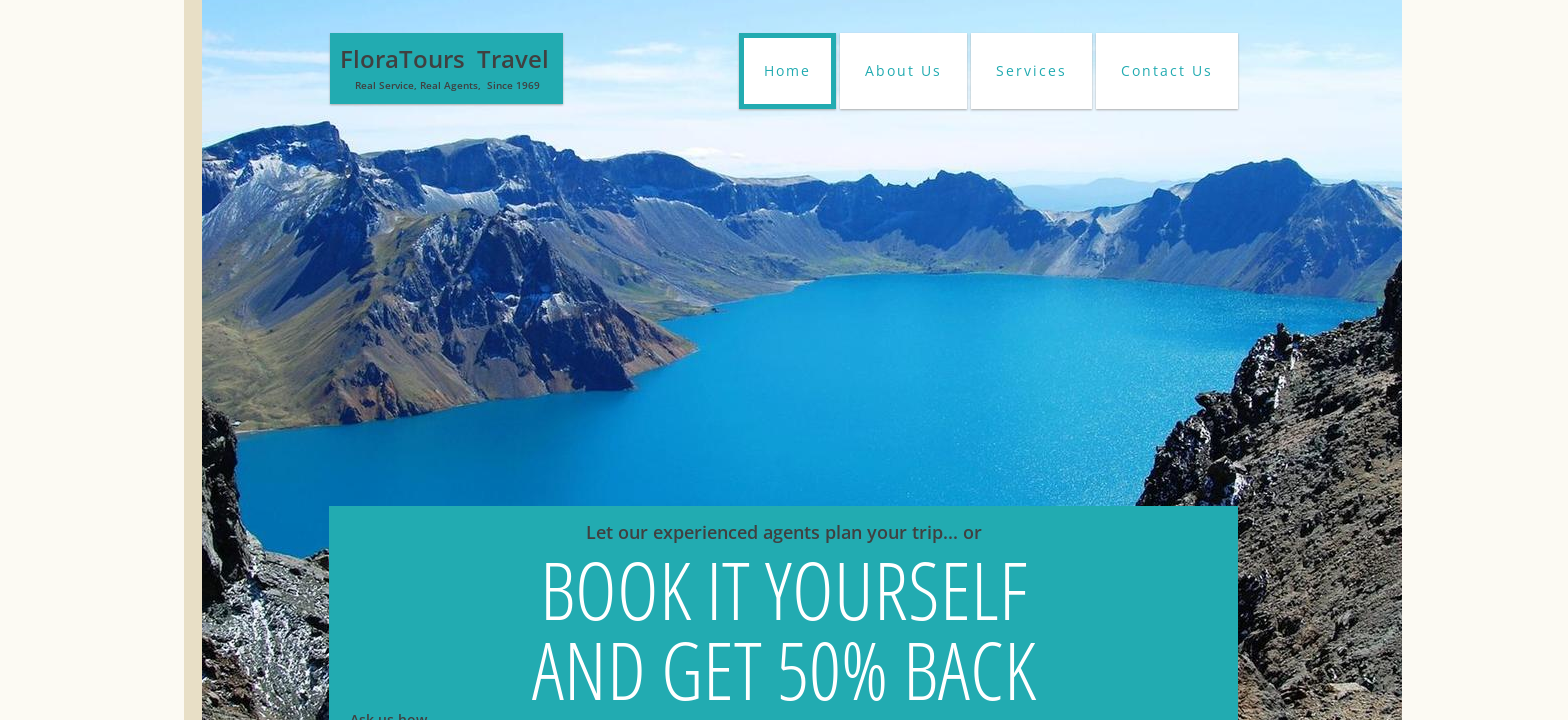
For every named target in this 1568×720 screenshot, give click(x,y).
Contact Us (1167, 70)
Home (787, 70)
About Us (903, 70)
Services (1031, 70)
